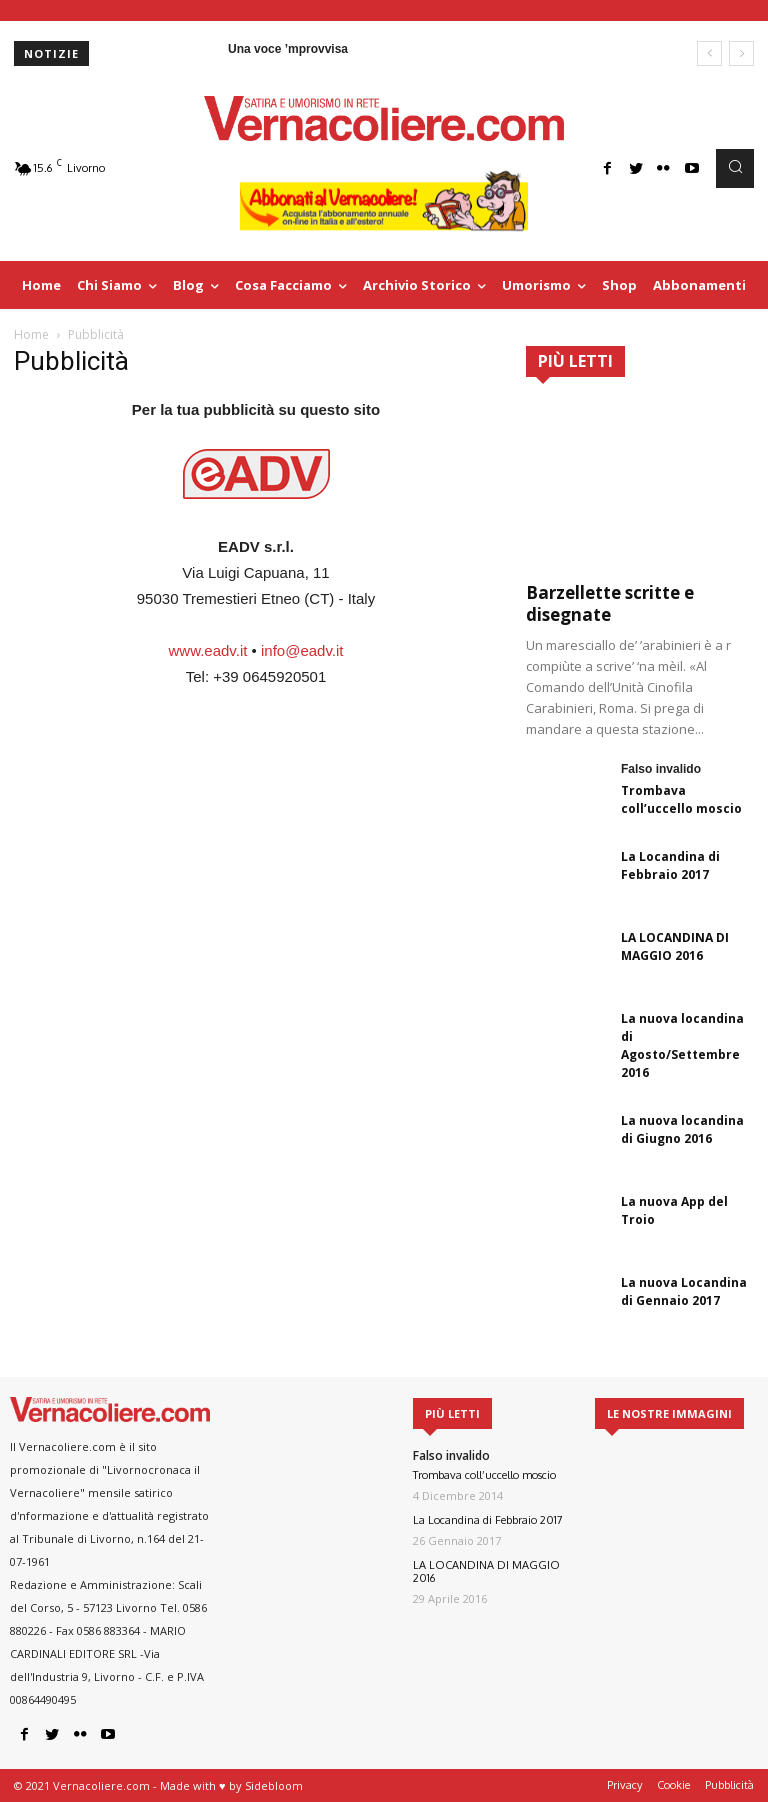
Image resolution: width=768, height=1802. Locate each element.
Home (31, 334)
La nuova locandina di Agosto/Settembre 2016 (682, 1045)
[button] (735, 168)
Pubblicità (729, 1785)
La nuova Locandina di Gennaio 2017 (684, 1291)
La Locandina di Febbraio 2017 (670, 865)
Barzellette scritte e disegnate (610, 603)
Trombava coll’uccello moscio (681, 799)
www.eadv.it (207, 650)
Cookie (673, 1785)
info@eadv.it (302, 650)
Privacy (624, 1785)
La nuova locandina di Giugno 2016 (682, 1129)
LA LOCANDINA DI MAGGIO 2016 (675, 946)
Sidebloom (274, 1785)
